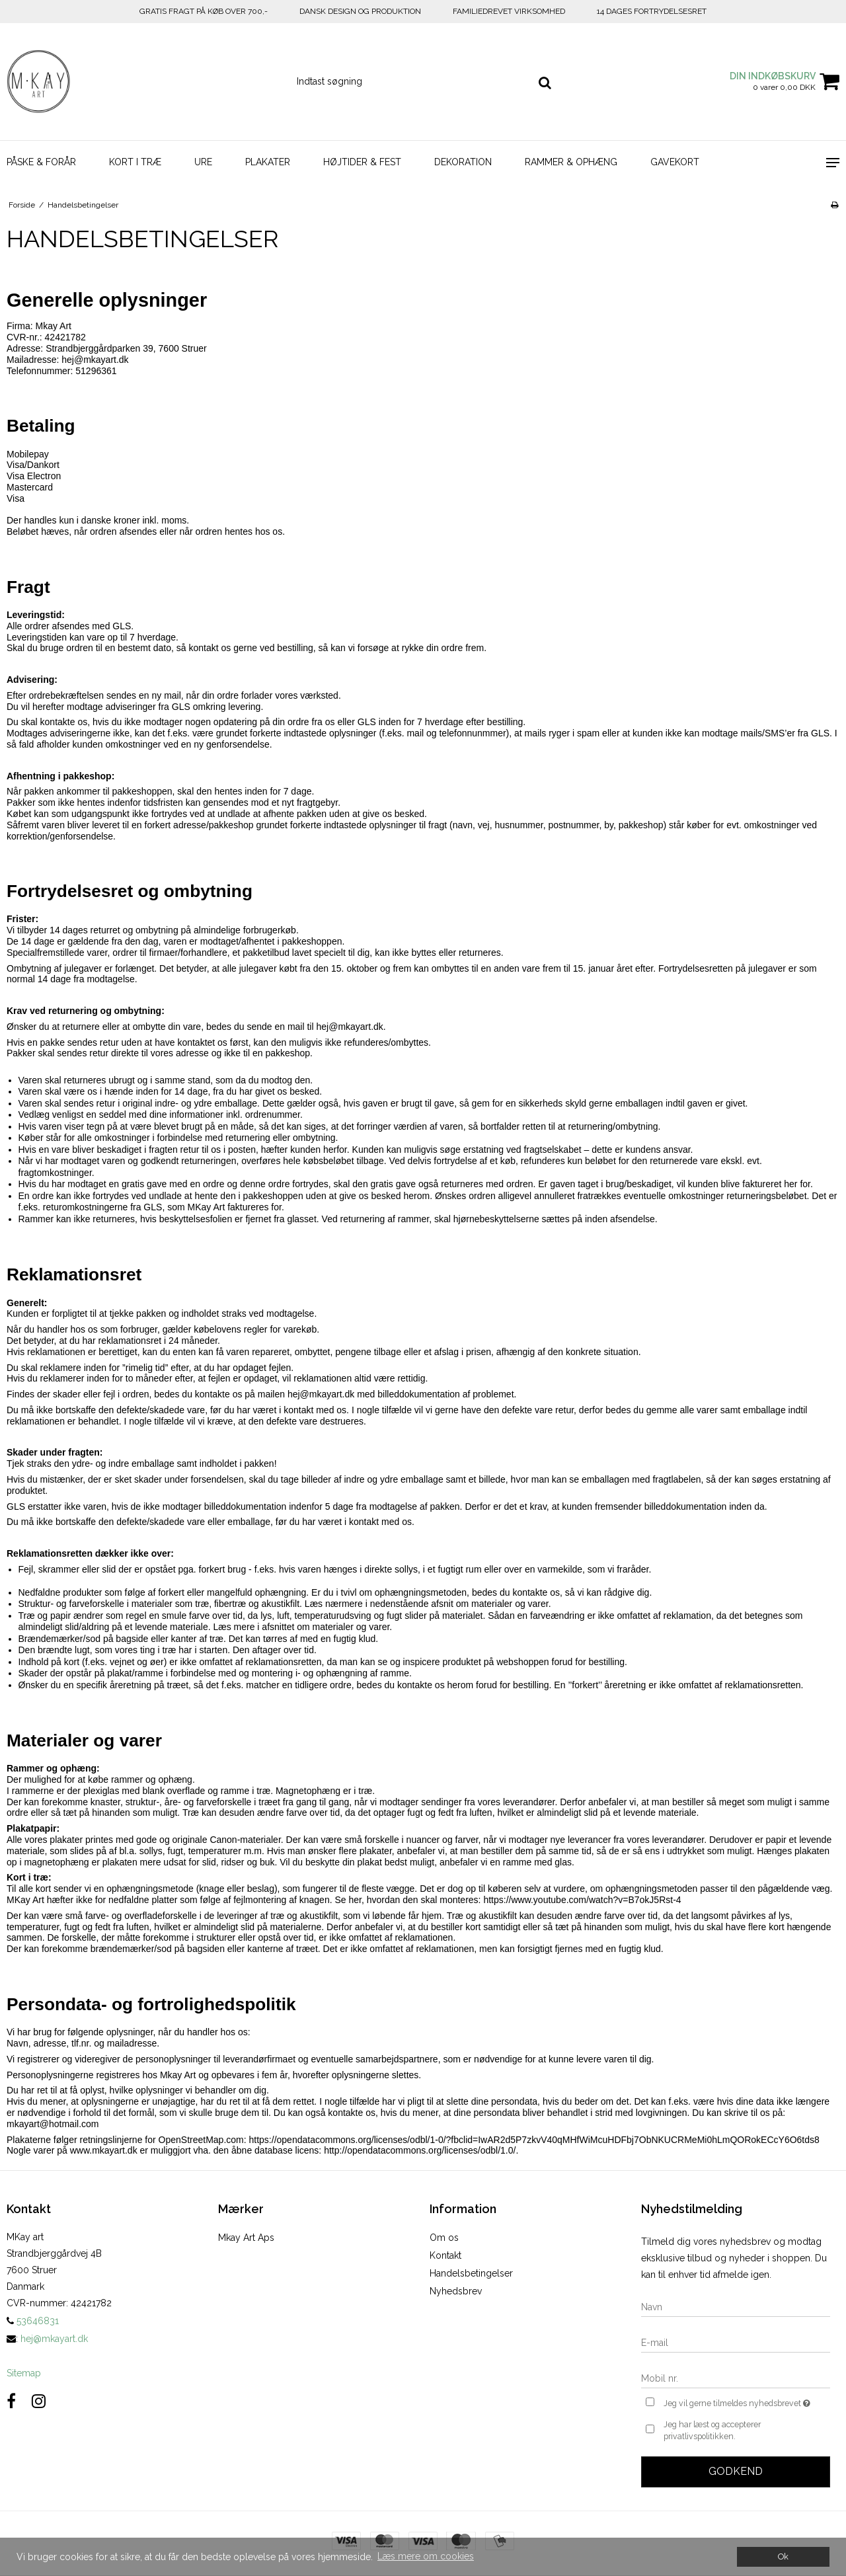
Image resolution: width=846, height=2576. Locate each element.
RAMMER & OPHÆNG (571, 162)
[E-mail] (735, 2342)
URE (203, 162)
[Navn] (735, 2306)
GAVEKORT (674, 162)
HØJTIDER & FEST (362, 162)
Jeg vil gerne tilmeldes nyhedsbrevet (747, 2402)
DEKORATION (463, 162)
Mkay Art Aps (246, 2237)
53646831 (33, 2321)
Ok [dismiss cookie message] (783, 2556)
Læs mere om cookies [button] (425, 2556)
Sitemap (24, 2373)
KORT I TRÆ (135, 162)
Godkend (736, 2471)
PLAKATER (267, 162)
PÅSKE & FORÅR (41, 162)
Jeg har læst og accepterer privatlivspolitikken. (712, 2430)
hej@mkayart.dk (54, 2338)
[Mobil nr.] (735, 2377)
